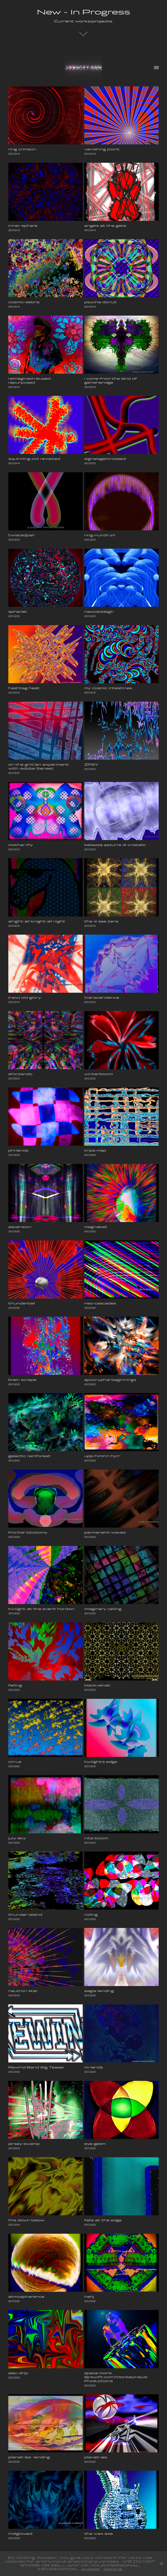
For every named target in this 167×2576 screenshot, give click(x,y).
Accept (90, 2569)
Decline (112, 2569)
